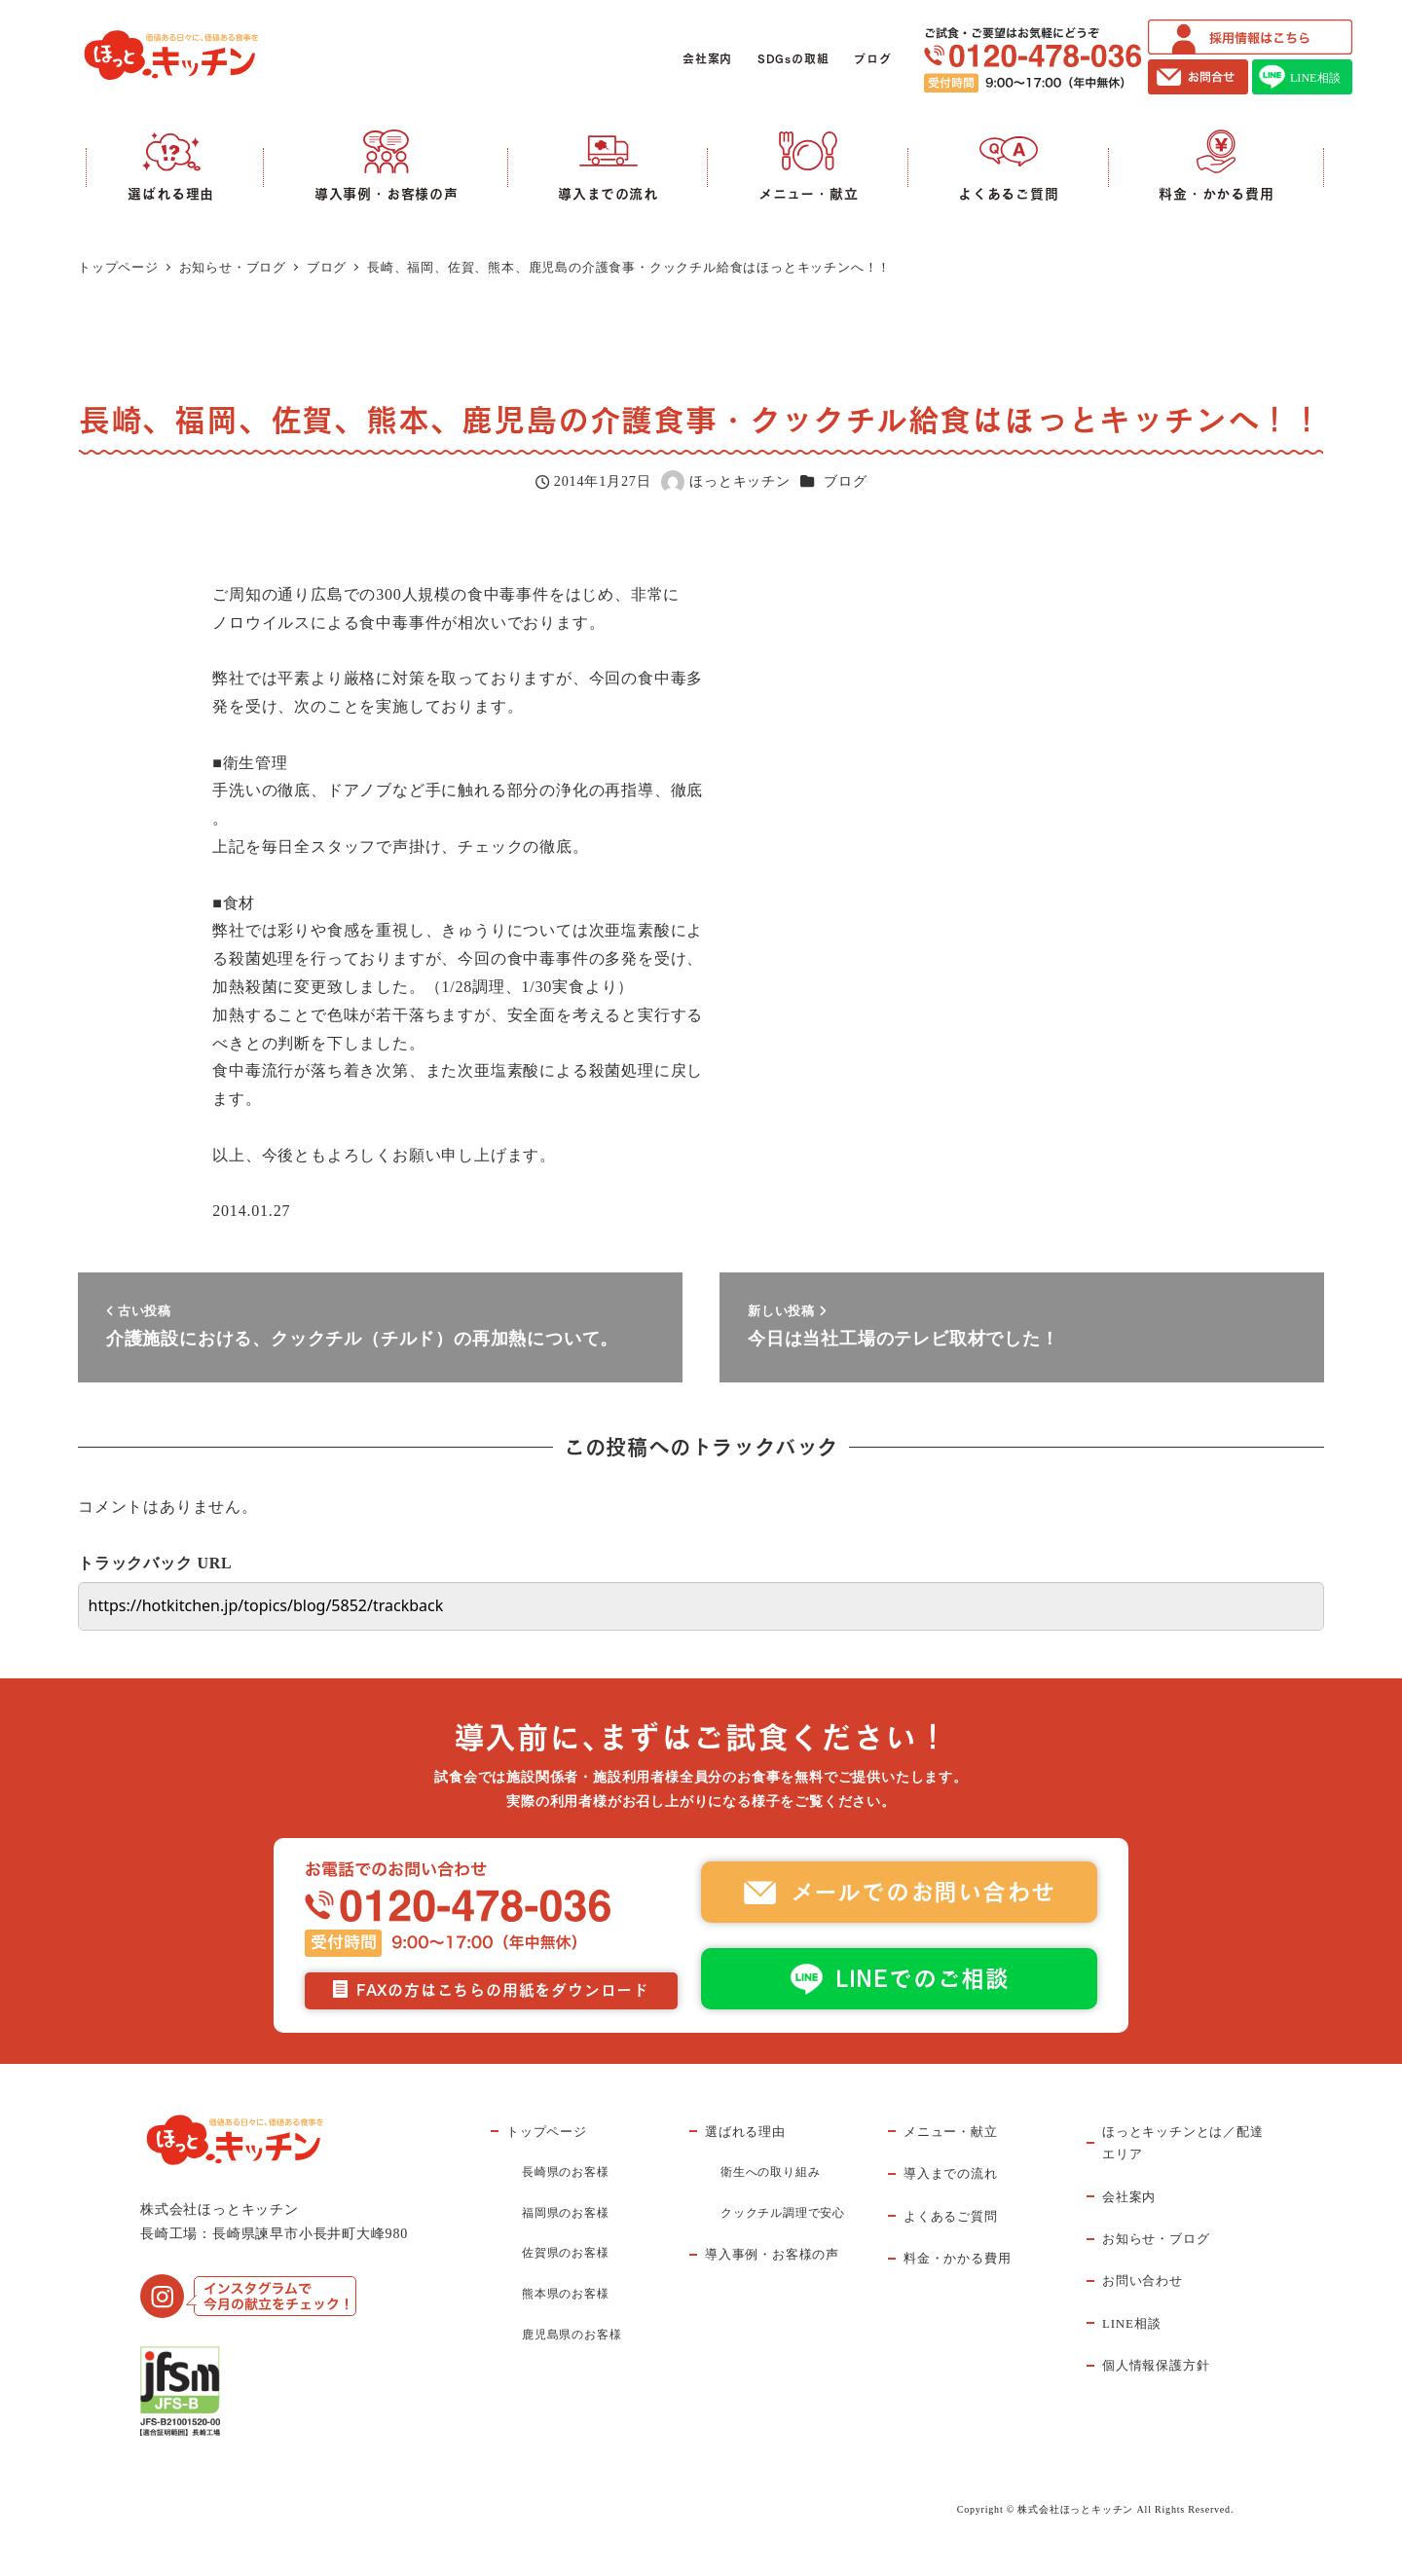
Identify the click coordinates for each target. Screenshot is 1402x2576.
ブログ (872, 59)
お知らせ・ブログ (1155, 2238)
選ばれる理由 (745, 2131)
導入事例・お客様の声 (772, 2254)
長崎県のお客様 (565, 2172)
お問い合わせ (1142, 2280)
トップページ (546, 2131)
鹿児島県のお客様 (571, 2334)
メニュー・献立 (951, 2131)
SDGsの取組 (793, 59)
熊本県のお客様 (565, 2293)
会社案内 (707, 59)
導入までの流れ (951, 2173)
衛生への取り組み (770, 2172)
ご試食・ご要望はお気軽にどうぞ (1032, 59)
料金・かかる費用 (957, 2258)
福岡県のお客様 (565, 2213)
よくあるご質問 (951, 2216)
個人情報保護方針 (1155, 2365)
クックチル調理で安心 (782, 2213)
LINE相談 (1131, 2323)
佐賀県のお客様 (565, 2253)
